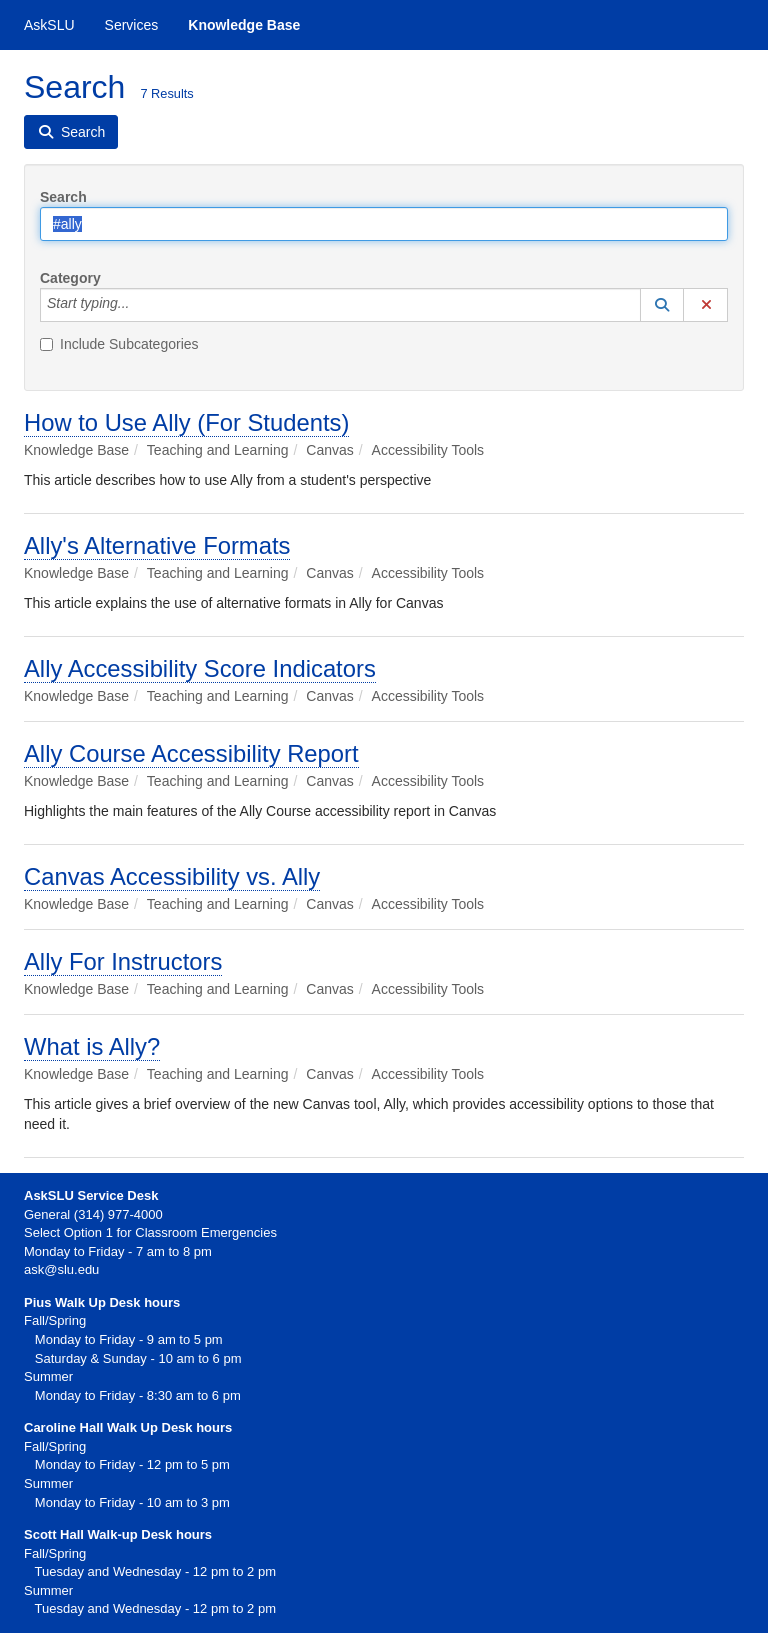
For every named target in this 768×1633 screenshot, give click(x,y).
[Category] (140, 305)
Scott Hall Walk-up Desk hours (118, 1534)
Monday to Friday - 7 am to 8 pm (118, 1251)
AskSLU (49, 25)
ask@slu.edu (61, 1269)
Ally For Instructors (123, 961)
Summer (48, 1483)
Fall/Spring (55, 1446)
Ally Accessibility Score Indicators (200, 668)
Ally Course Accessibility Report (191, 753)
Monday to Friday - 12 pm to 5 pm (127, 1464)
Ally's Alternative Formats (157, 545)
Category (70, 278)
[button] (662, 305)
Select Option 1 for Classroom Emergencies (150, 1232)
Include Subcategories (119, 344)
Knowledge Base (244, 25)
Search (63, 197)
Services (132, 25)
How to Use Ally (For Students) (186, 422)
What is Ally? (92, 1046)
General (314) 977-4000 (93, 1214)
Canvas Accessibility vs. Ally (172, 876)
